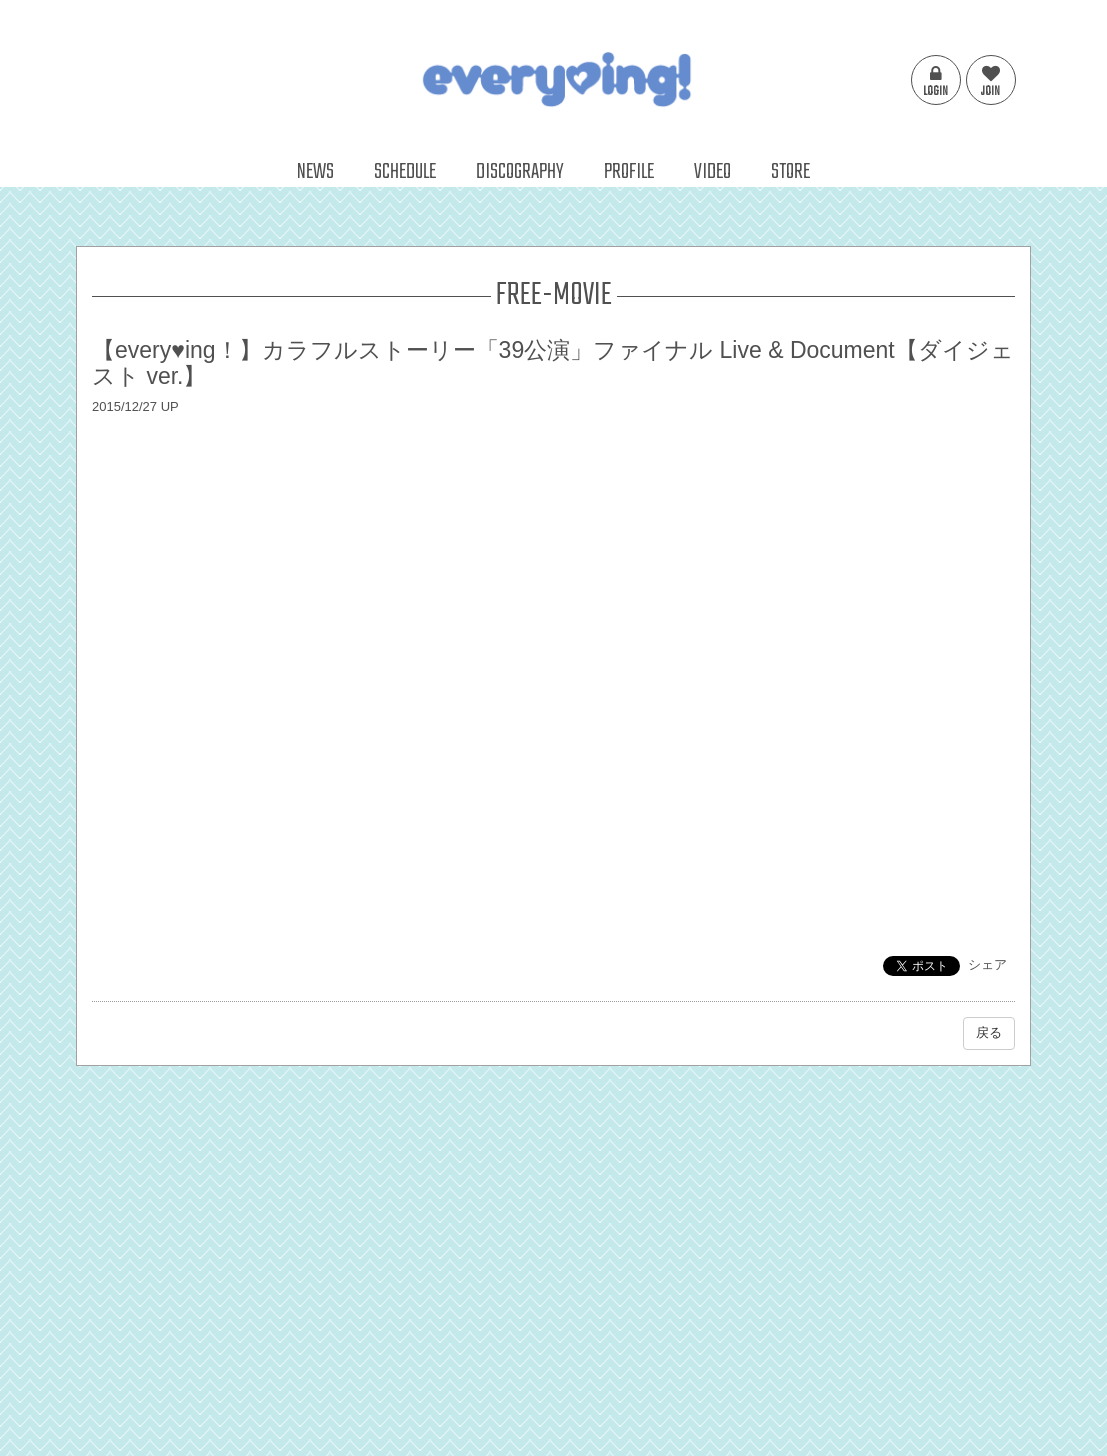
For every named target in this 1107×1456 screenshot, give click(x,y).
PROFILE (629, 172)
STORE (790, 172)
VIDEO (712, 172)
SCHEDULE (405, 172)
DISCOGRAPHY (520, 172)
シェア (987, 964)
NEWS (315, 172)
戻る (989, 1032)
